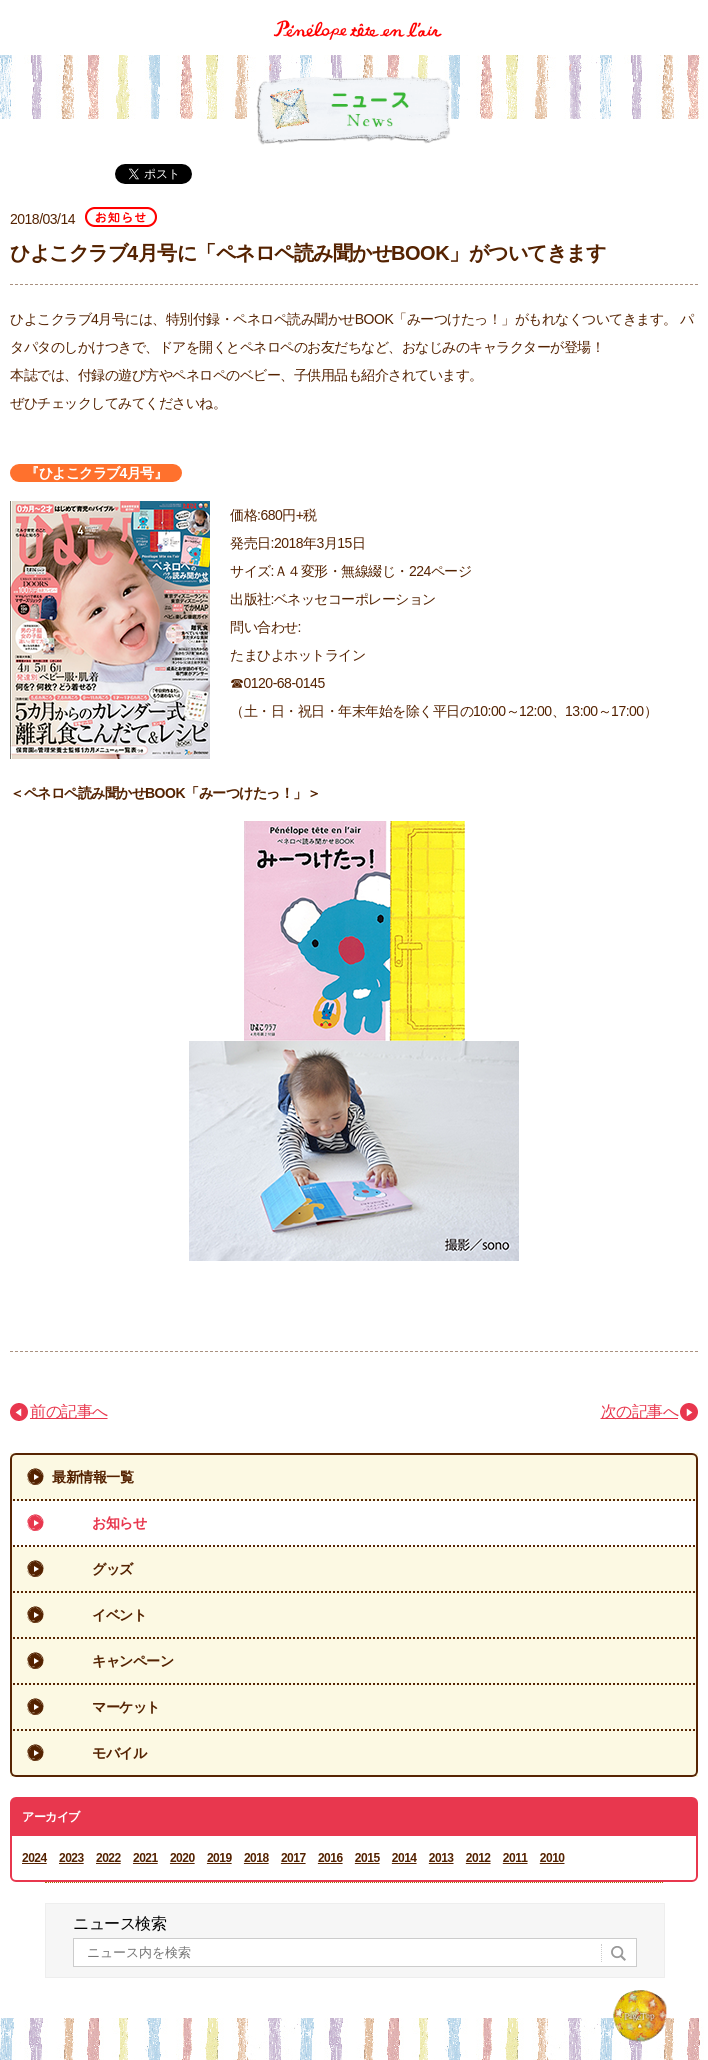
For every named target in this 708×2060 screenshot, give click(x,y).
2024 (34, 1858)
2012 (478, 1858)
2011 (515, 1858)
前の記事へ (69, 1411)
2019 (219, 1858)
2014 (404, 1858)
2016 (330, 1858)
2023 (71, 1858)
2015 (367, 1858)
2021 (145, 1858)
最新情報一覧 (92, 1477)
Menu (685, 13)
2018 (256, 1858)
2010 (552, 1858)
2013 (441, 1858)
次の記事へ (640, 1411)
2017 (293, 1858)
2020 (182, 1858)
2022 (108, 1858)
